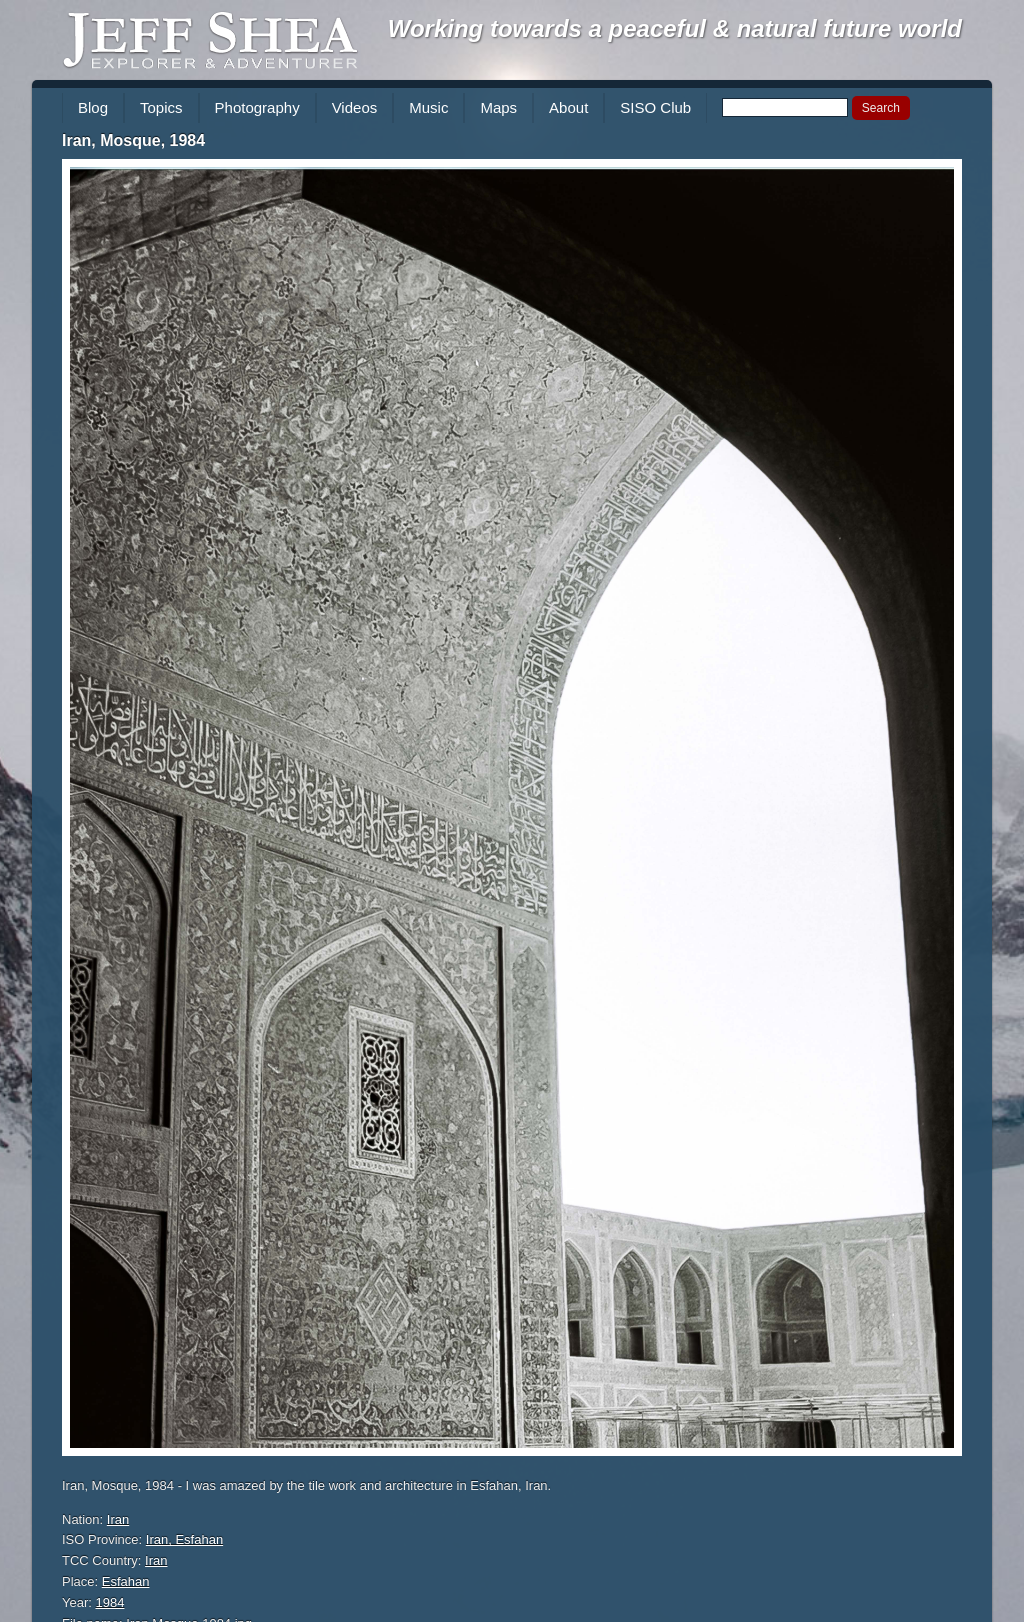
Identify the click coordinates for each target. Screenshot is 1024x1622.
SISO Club (655, 107)
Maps (498, 107)
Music (428, 107)
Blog (93, 107)
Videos (355, 107)
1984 (110, 1602)
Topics (161, 107)
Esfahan (126, 1581)
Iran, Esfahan (184, 1539)
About (568, 107)
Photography (257, 107)
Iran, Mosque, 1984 (133, 140)
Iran (118, 1519)
